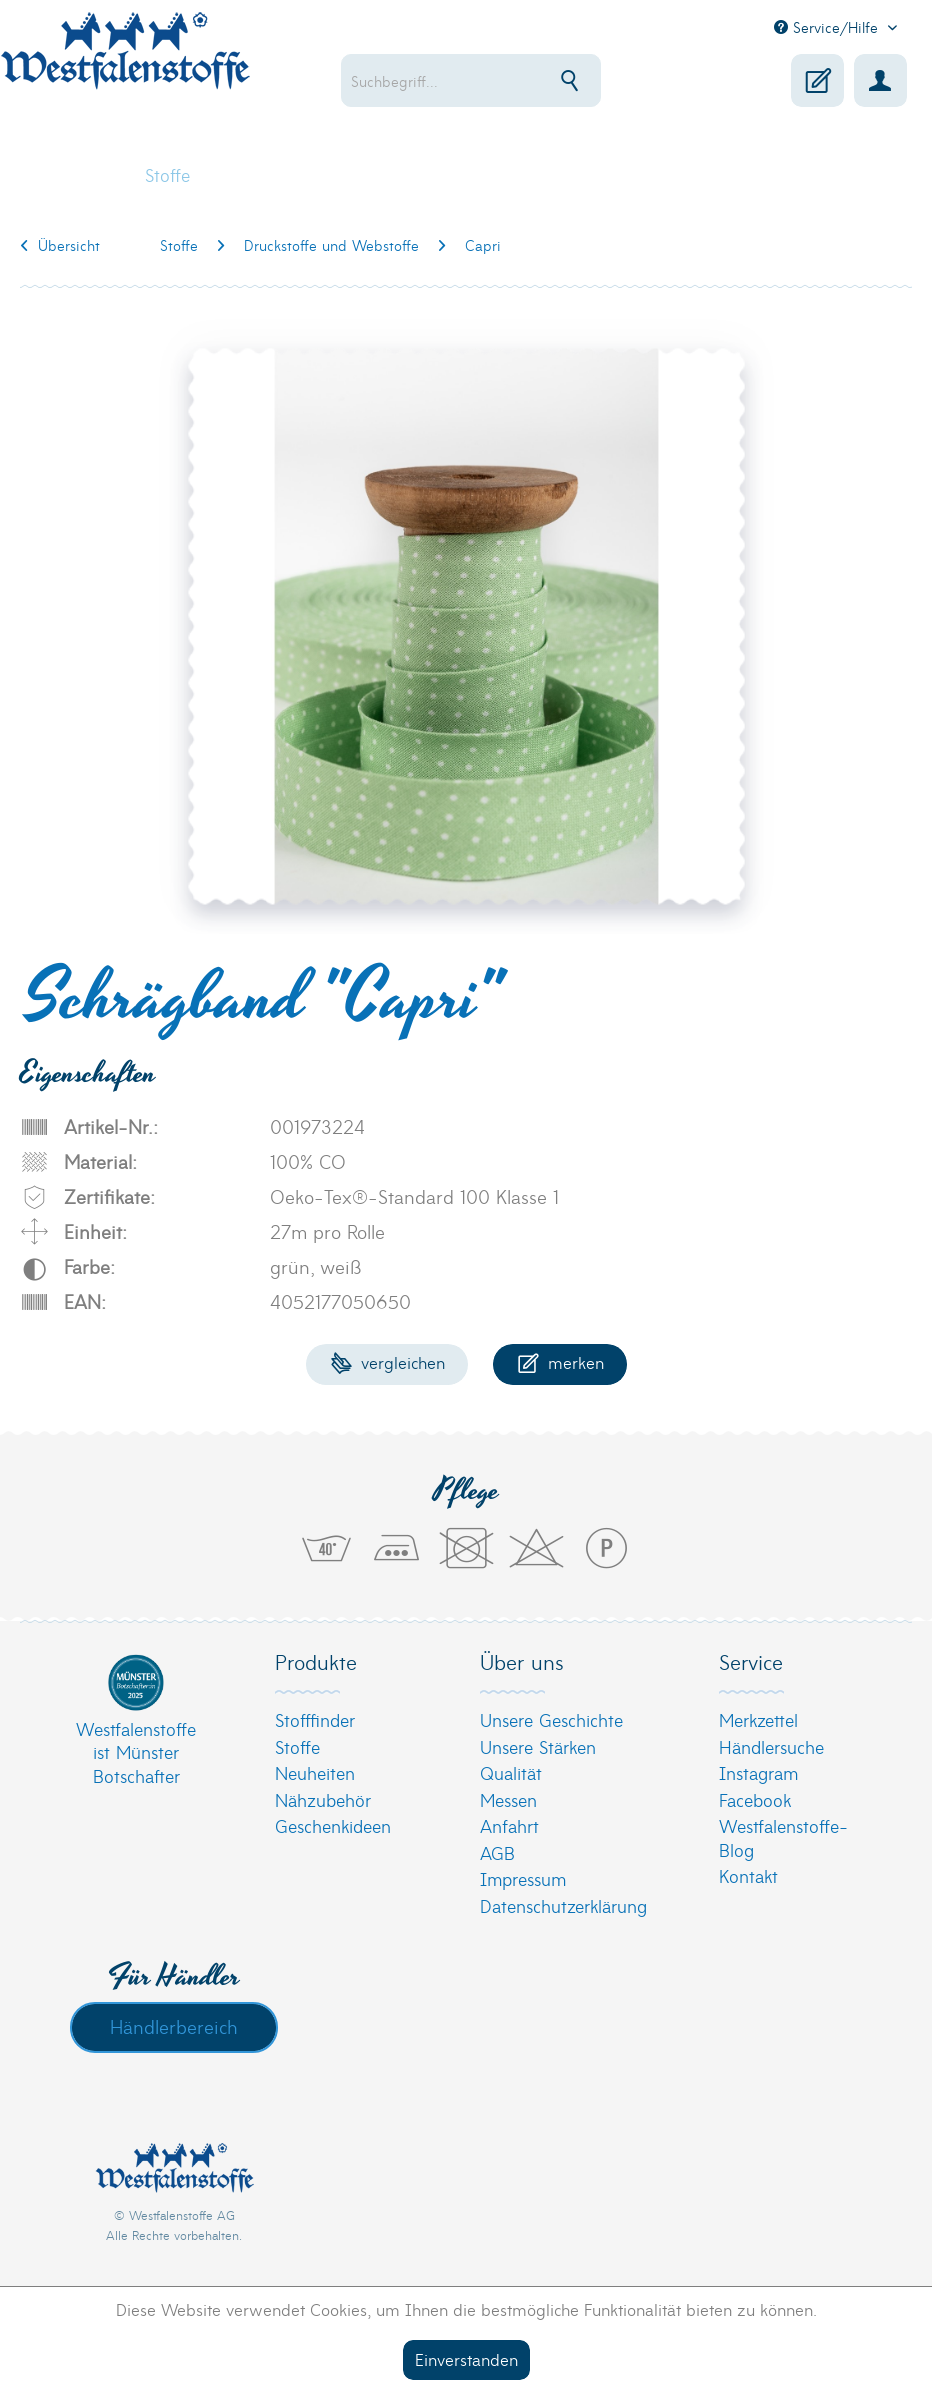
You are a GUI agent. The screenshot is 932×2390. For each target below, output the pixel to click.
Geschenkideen (333, 1825)
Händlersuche (771, 1746)
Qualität (511, 1772)
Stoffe (297, 1746)
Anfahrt (509, 1825)
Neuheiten (315, 1772)
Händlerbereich (174, 2026)
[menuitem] (491, 80)
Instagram (758, 1772)
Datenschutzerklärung (563, 1905)
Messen (508, 1799)
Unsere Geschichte (551, 1719)
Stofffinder (315, 1719)
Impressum (523, 1878)
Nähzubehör (323, 1799)
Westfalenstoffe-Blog (783, 1837)
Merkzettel (758, 1719)
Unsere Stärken (538, 1746)
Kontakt (748, 1875)
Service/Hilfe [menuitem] (828, 27)
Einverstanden (466, 2358)
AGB (497, 1852)
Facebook (755, 1799)
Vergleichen (387, 1361)
